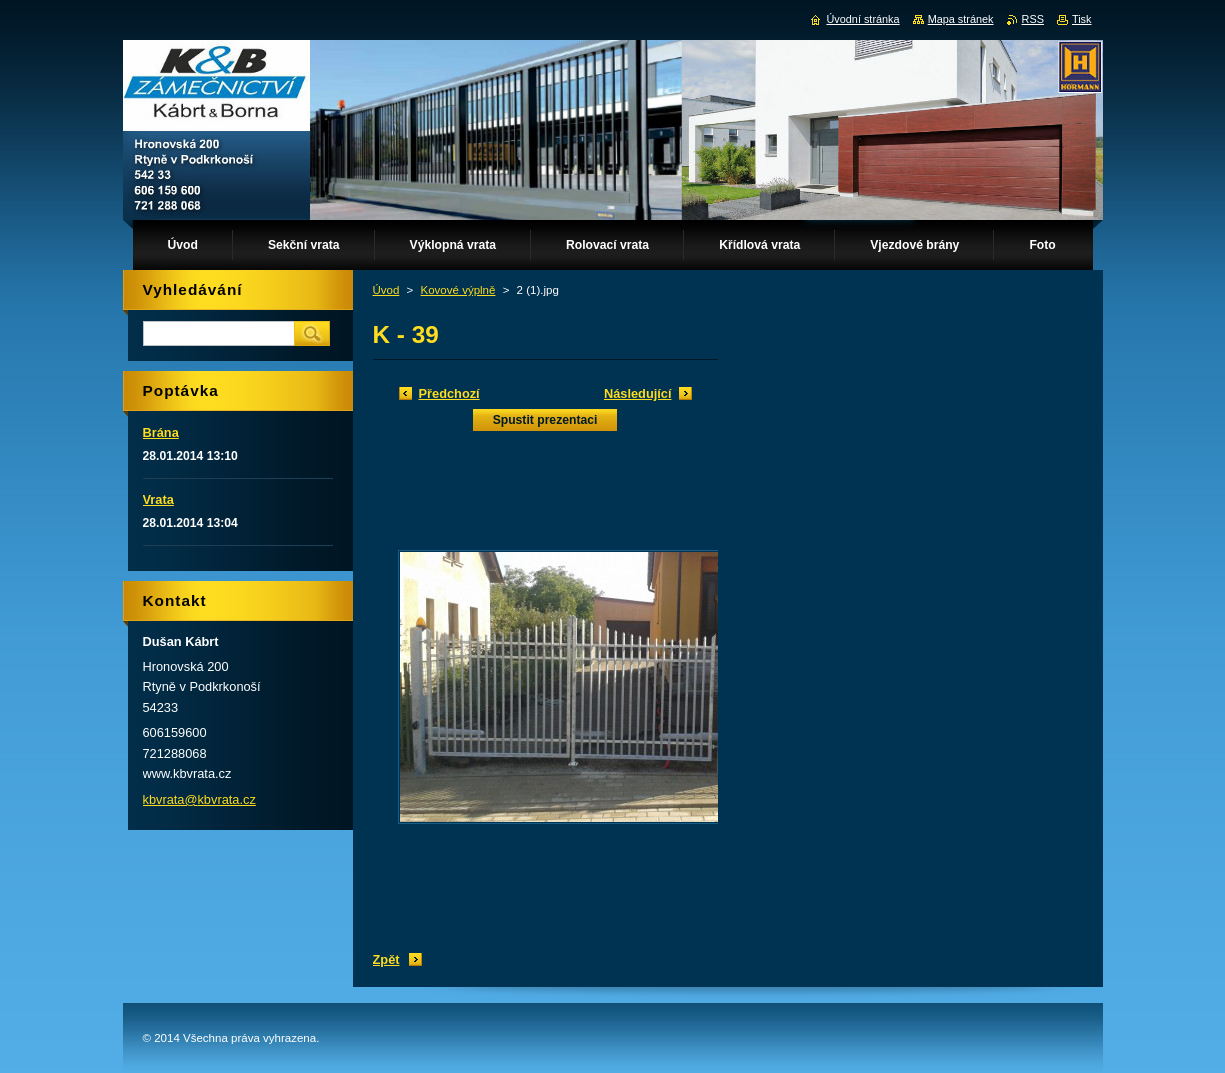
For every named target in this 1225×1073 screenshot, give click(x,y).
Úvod (386, 290)
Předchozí (449, 393)
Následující (638, 393)
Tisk (1082, 19)
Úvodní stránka (862, 19)
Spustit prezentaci (545, 420)
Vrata (158, 499)
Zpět (386, 959)
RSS (1033, 19)
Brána (161, 432)
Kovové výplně (458, 290)
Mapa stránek (961, 19)
